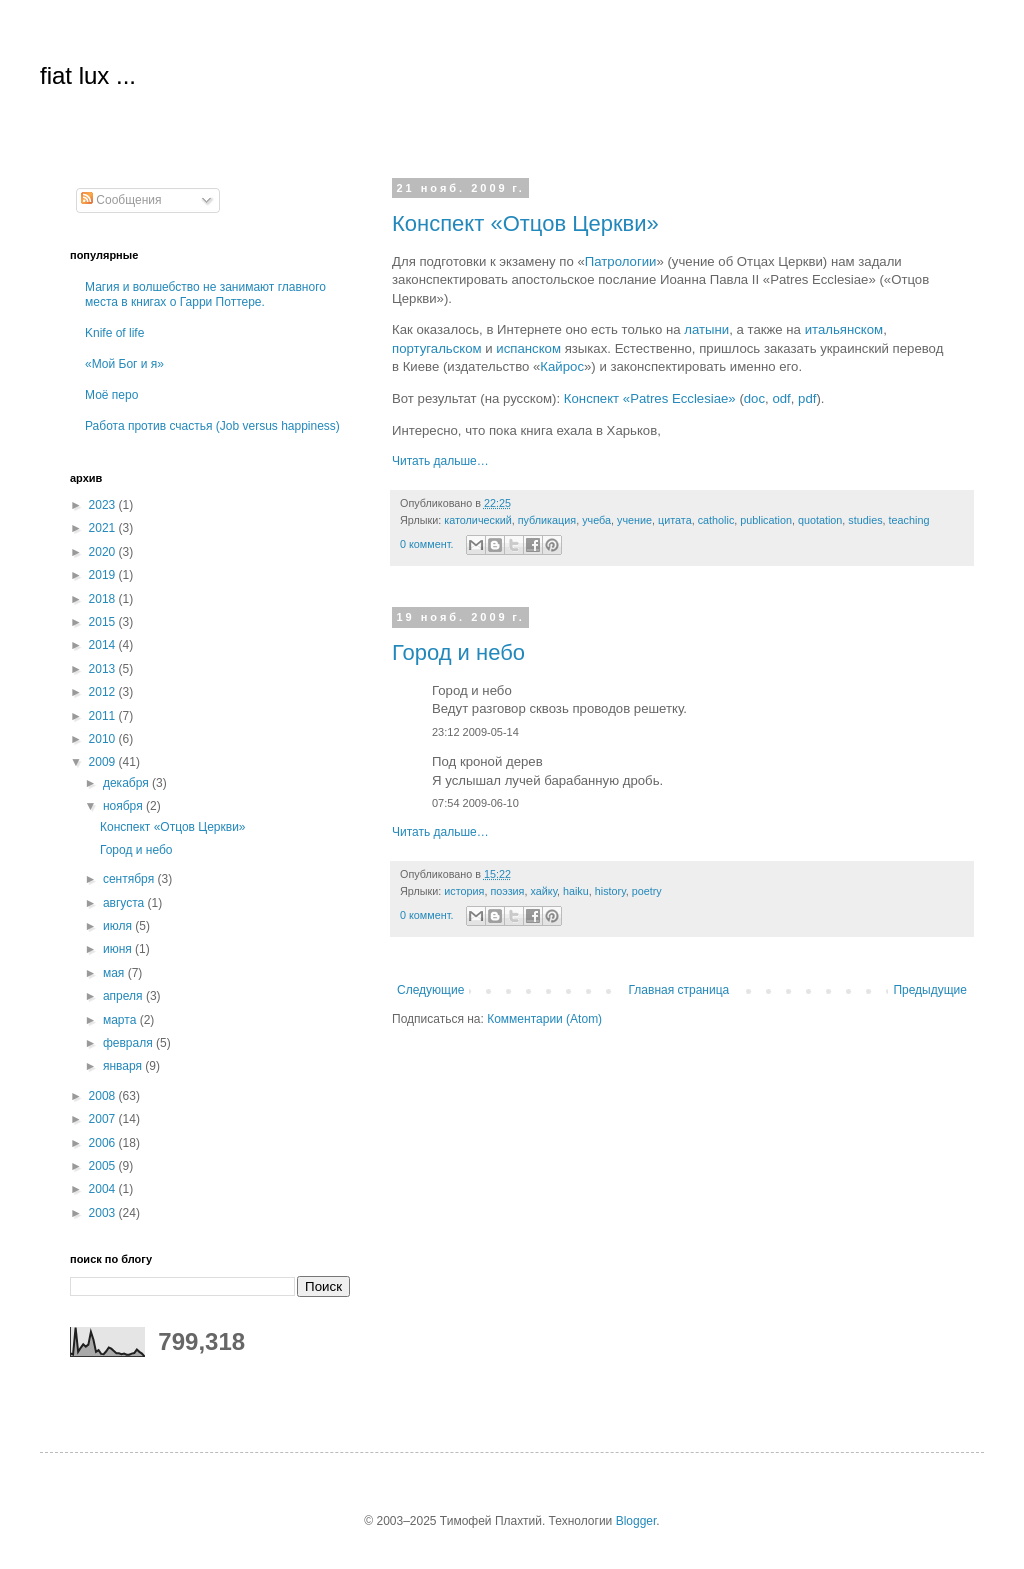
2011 (104, 716)
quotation (820, 520)
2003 (104, 1213)
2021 (104, 528)
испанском (528, 348)
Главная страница (679, 990)
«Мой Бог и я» (124, 364)
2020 (104, 552)
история (464, 891)
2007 (104, 1119)
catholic (716, 520)
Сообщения (121, 200)
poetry (647, 891)
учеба (596, 520)
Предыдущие (930, 990)
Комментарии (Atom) (544, 1019)
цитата (675, 520)
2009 (104, 762)
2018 (104, 599)
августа (125, 903)
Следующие (430, 990)
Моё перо (111, 395)
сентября (130, 879)
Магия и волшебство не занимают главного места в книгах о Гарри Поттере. (205, 294)
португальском (437, 348)
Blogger (636, 1521)
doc (754, 398)
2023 (104, 505)
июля (119, 926)
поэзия (507, 891)
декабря (127, 783)
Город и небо (458, 652)
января (124, 1066)
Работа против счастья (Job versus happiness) (212, 426)
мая (115, 973)
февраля (129, 1043)
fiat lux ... (88, 75)
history (610, 891)
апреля (124, 996)
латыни (706, 329)
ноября (124, 806)
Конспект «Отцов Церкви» (525, 223)
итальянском (844, 329)
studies (865, 520)
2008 (104, 1096)
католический (477, 520)
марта (121, 1020)
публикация (547, 520)
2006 (104, 1143)
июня (119, 949)
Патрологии (621, 261)
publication (766, 520)
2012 (104, 692)
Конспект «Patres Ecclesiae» (650, 398)
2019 (104, 575)
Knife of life (114, 333)
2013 (104, 669)
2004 (104, 1189)
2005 (104, 1166)
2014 (104, 645)
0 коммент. (426, 544)
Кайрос (562, 366)
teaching (909, 520)
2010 (104, 739)
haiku (576, 891)
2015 (104, 622)
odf (781, 398)
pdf (807, 398)
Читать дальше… (440, 461)
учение (634, 520)
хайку (543, 891)
